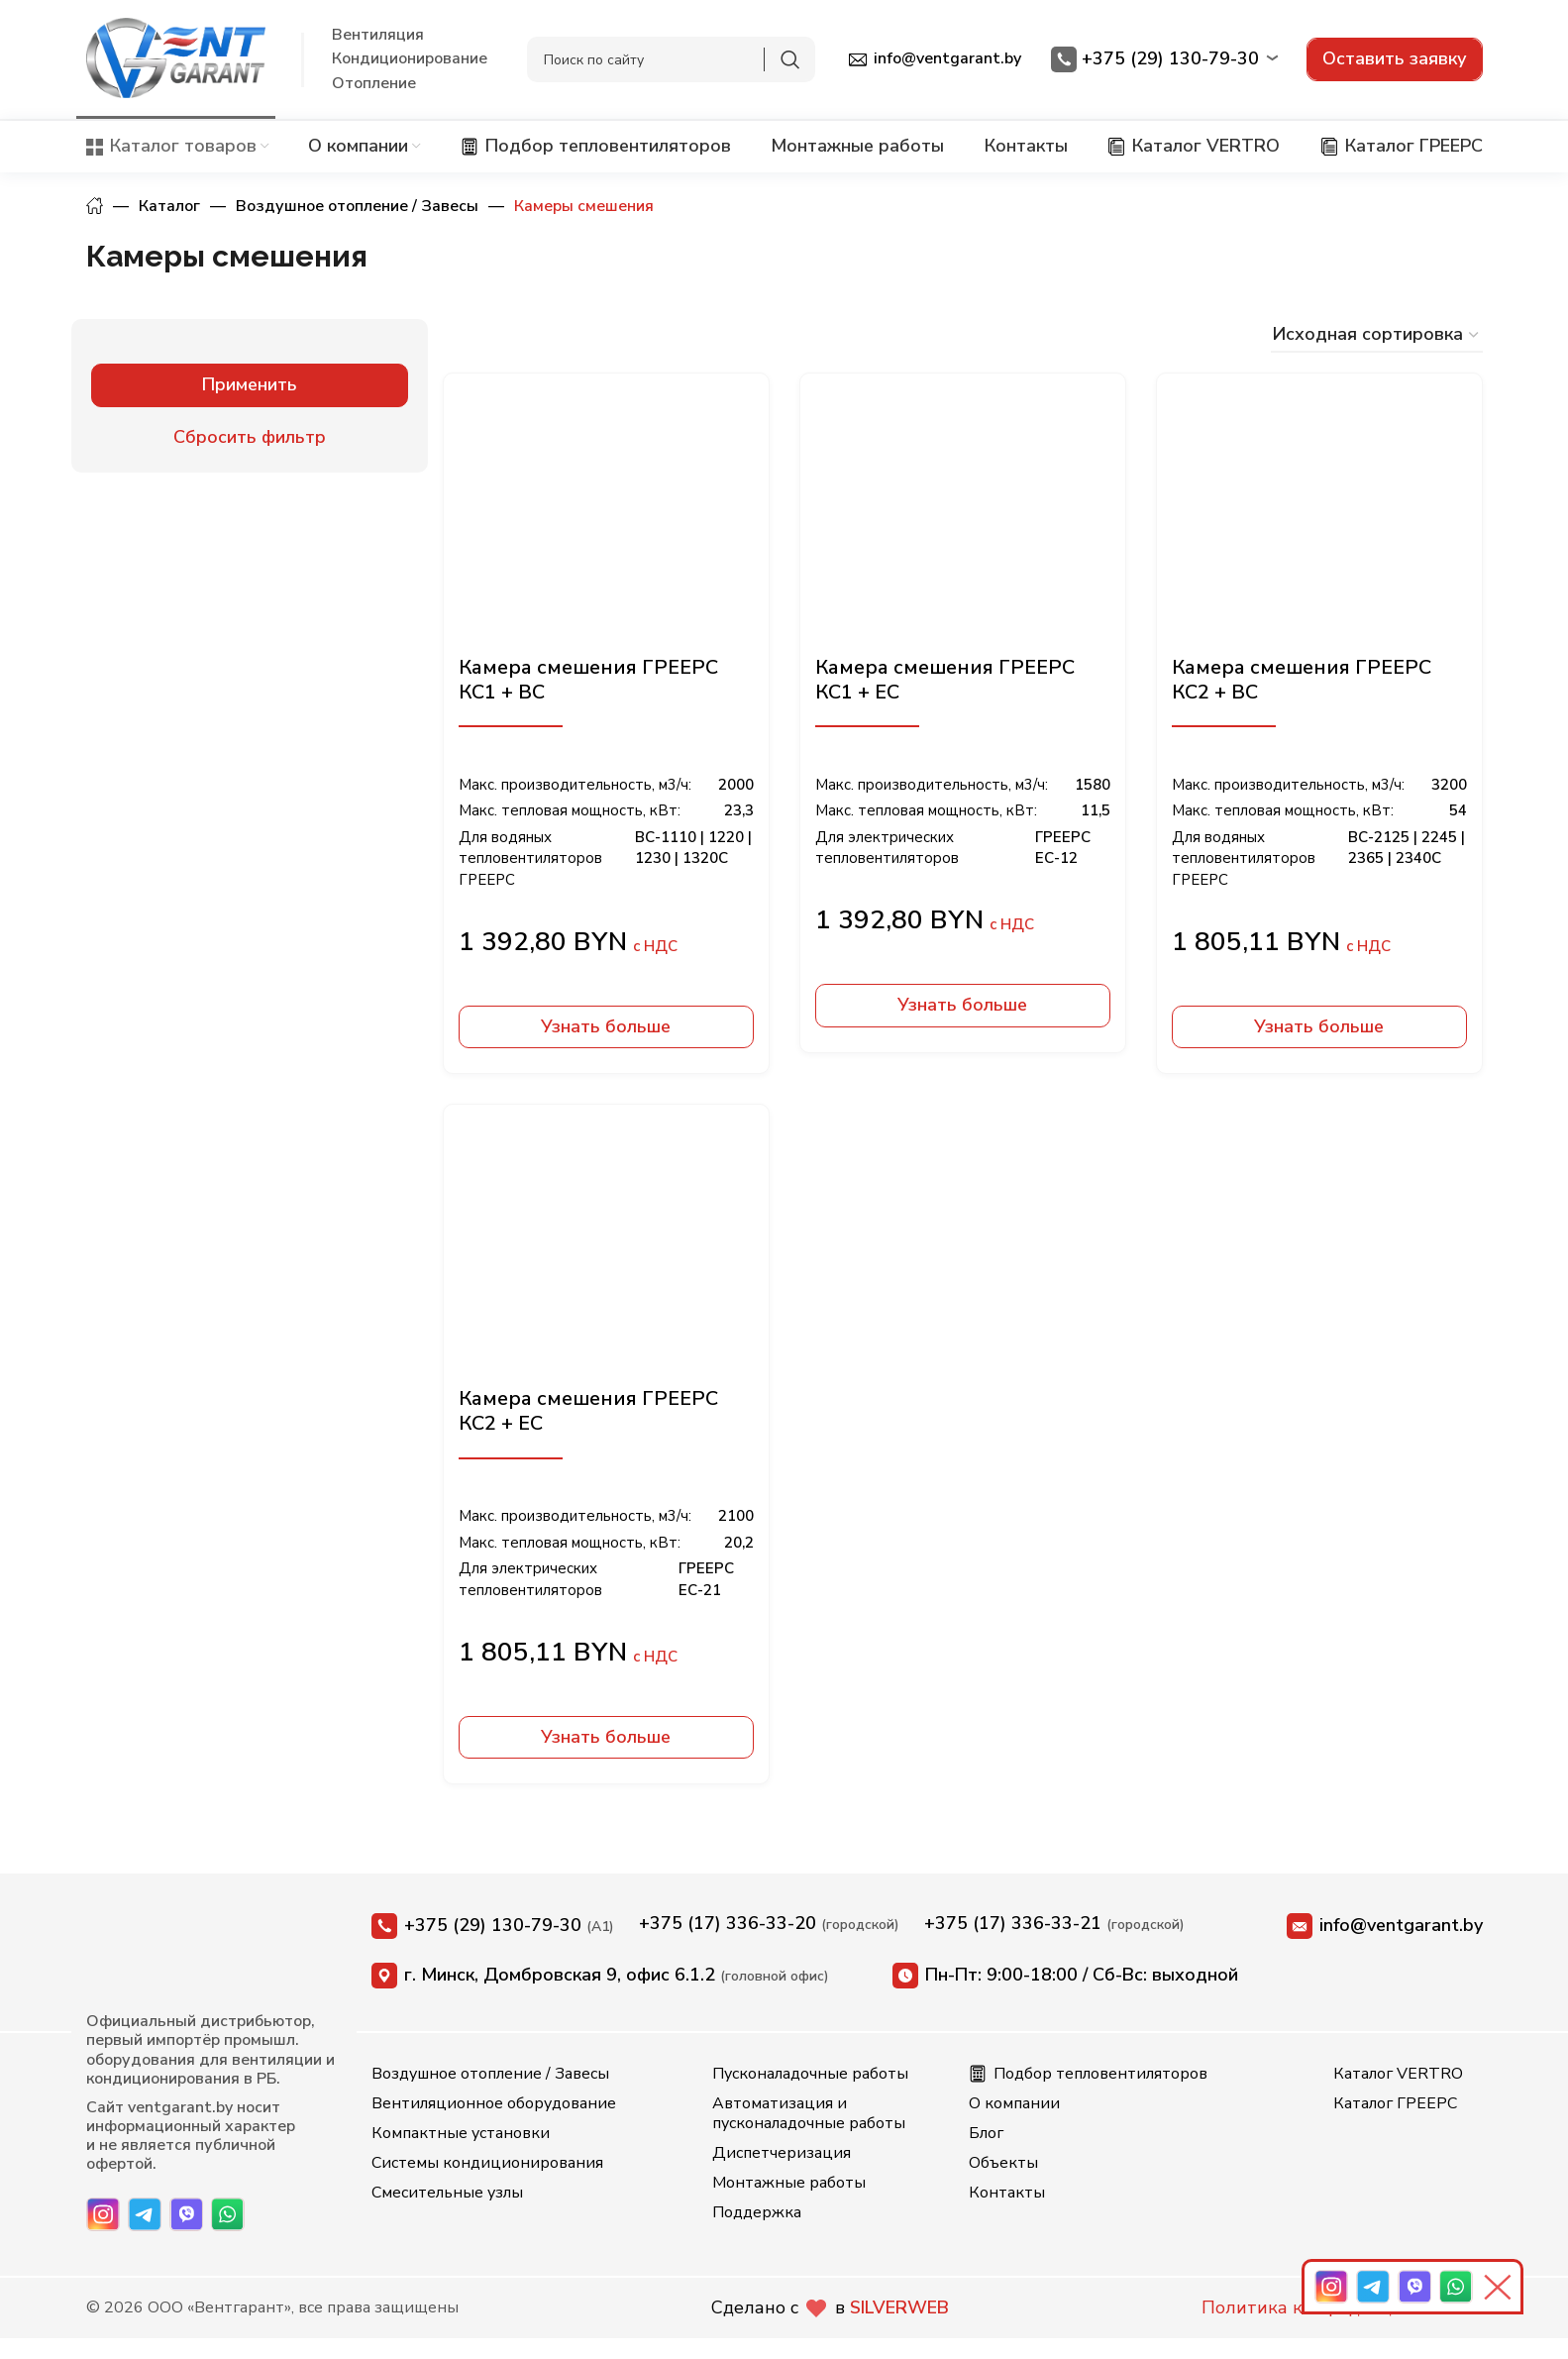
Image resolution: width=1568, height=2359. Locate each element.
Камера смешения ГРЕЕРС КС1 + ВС (588, 679)
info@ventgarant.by (1385, 1926)
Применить (249, 384)
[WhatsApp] (228, 2214)
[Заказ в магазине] (1377, 336)
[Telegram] (144, 2214)
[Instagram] (103, 2214)
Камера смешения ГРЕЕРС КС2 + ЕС (588, 1411)
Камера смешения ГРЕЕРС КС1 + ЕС (945, 679)
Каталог (169, 206)
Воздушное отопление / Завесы (357, 206)
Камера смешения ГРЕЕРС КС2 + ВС (1301, 679)
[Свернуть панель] (1501, 2286)
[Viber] (186, 2214)
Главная (94, 205)
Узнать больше (606, 1026)
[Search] (670, 59)
